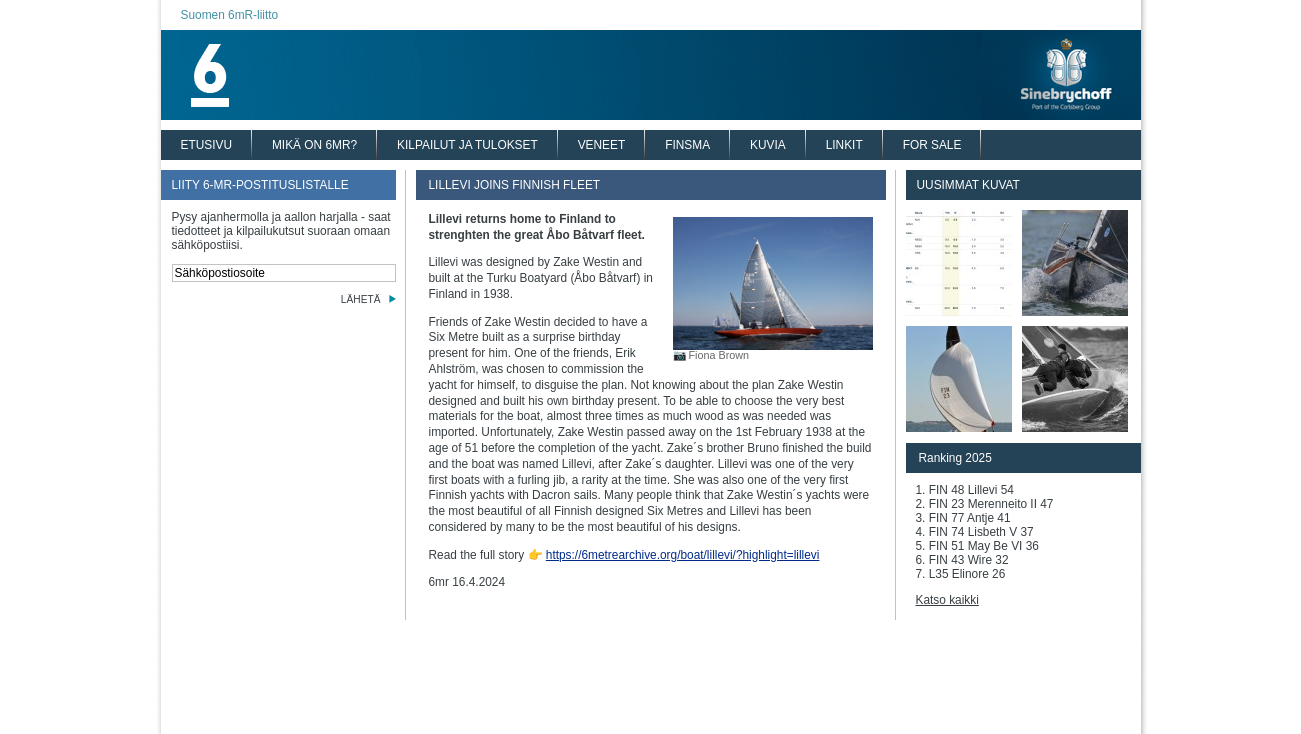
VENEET (602, 145)
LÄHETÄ (361, 299)
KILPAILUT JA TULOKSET (467, 145)
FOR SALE (932, 145)
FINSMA (687, 145)
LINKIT (844, 145)
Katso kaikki (947, 600)
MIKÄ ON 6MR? (314, 145)
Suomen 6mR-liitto (230, 15)
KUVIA (768, 145)
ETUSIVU (206, 145)
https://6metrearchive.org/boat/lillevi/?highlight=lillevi (683, 555)
